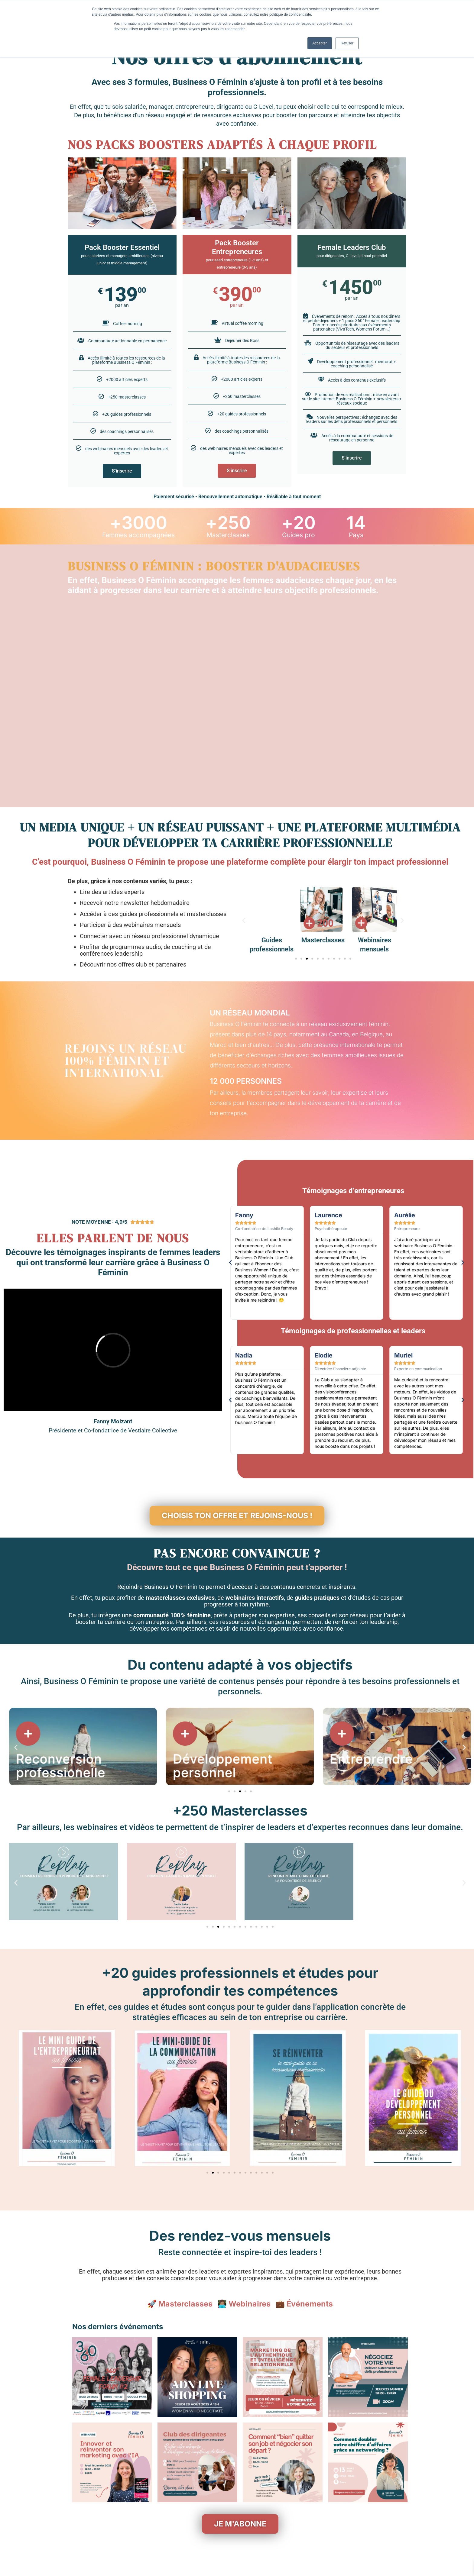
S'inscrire (122, 471)
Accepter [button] (320, 43)
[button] (244, 920)
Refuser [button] (347, 43)
